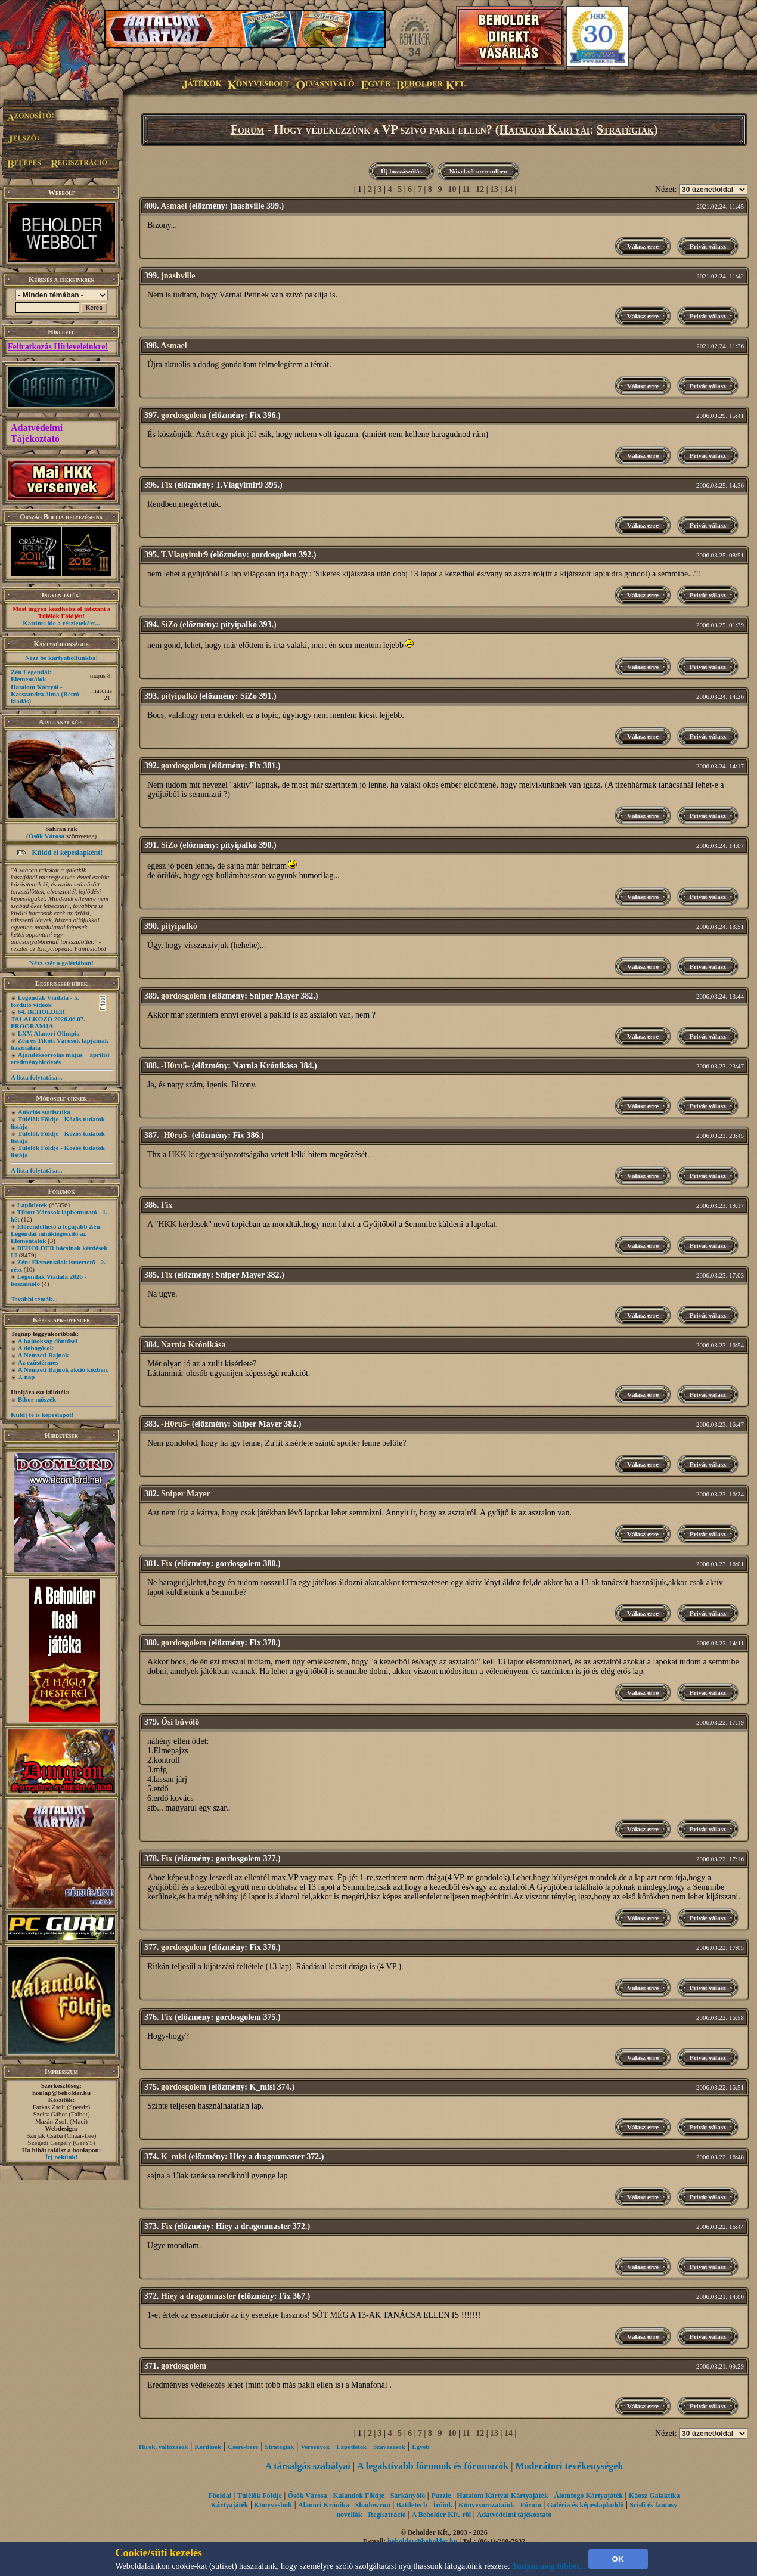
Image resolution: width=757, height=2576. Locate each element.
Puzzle (441, 2495)
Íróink (443, 2505)
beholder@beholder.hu (422, 2541)
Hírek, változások (163, 2446)
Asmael (173, 206)
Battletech (411, 2505)
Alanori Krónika (323, 2505)
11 (466, 189)
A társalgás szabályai (307, 2466)
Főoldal (219, 2495)
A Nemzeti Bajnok (43, 1355)
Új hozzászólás (401, 171)
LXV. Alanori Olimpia (49, 1033)
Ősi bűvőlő (180, 1722)
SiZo (169, 624)
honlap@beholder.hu (61, 2092)
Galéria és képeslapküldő (585, 2505)
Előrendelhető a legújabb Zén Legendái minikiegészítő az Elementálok (55, 1233)
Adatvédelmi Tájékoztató (37, 433)
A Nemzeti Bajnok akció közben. (63, 1369)
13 (494, 189)
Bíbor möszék (37, 1399)
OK (618, 2559)
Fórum (248, 129)
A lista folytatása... (36, 1077)
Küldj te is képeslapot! (42, 1414)
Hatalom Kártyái (545, 129)
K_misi (174, 2156)
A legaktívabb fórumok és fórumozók (432, 2466)
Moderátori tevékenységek (569, 2466)
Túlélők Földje (259, 2495)
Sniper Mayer (185, 1493)
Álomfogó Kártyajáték (588, 2495)
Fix (166, 485)
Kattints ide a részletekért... (61, 623)
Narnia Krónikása (193, 1344)
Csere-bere (243, 2446)
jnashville (178, 275)
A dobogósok (36, 1347)
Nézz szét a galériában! (61, 962)
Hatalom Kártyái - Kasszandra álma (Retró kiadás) (45, 694)
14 (508, 189)
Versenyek (315, 2446)
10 (452, 189)
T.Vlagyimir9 (184, 554)
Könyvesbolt (273, 2505)
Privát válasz (708, 246)
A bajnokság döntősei (47, 1340)
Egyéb (420, 2446)
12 (480, 189)
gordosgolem (183, 415)
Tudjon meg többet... (549, 2566)
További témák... (34, 1299)
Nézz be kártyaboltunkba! (61, 657)
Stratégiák (625, 129)
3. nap (26, 1376)
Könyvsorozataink (486, 2505)
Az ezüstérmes (38, 1362)
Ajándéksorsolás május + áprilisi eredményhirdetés (60, 1058)
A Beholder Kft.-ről (441, 2514)
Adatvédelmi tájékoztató (514, 2514)
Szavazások (389, 2446)
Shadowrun (372, 2505)
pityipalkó (179, 696)
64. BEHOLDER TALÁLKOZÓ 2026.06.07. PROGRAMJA (48, 1019)
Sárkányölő (408, 2495)
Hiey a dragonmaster (198, 2296)
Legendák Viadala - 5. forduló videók (45, 1001)
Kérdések (208, 2446)
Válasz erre (643, 246)
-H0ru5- (175, 1065)
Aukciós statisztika (44, 1111)
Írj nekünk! (61, 2156)
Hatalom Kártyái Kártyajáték (502, 2495)
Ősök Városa (46, 835)
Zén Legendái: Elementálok (31, 675)
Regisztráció (387, 2514)
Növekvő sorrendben (478, 171)
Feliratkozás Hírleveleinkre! (58, 346)
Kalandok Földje (358, 2495)
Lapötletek (32, 1204)
